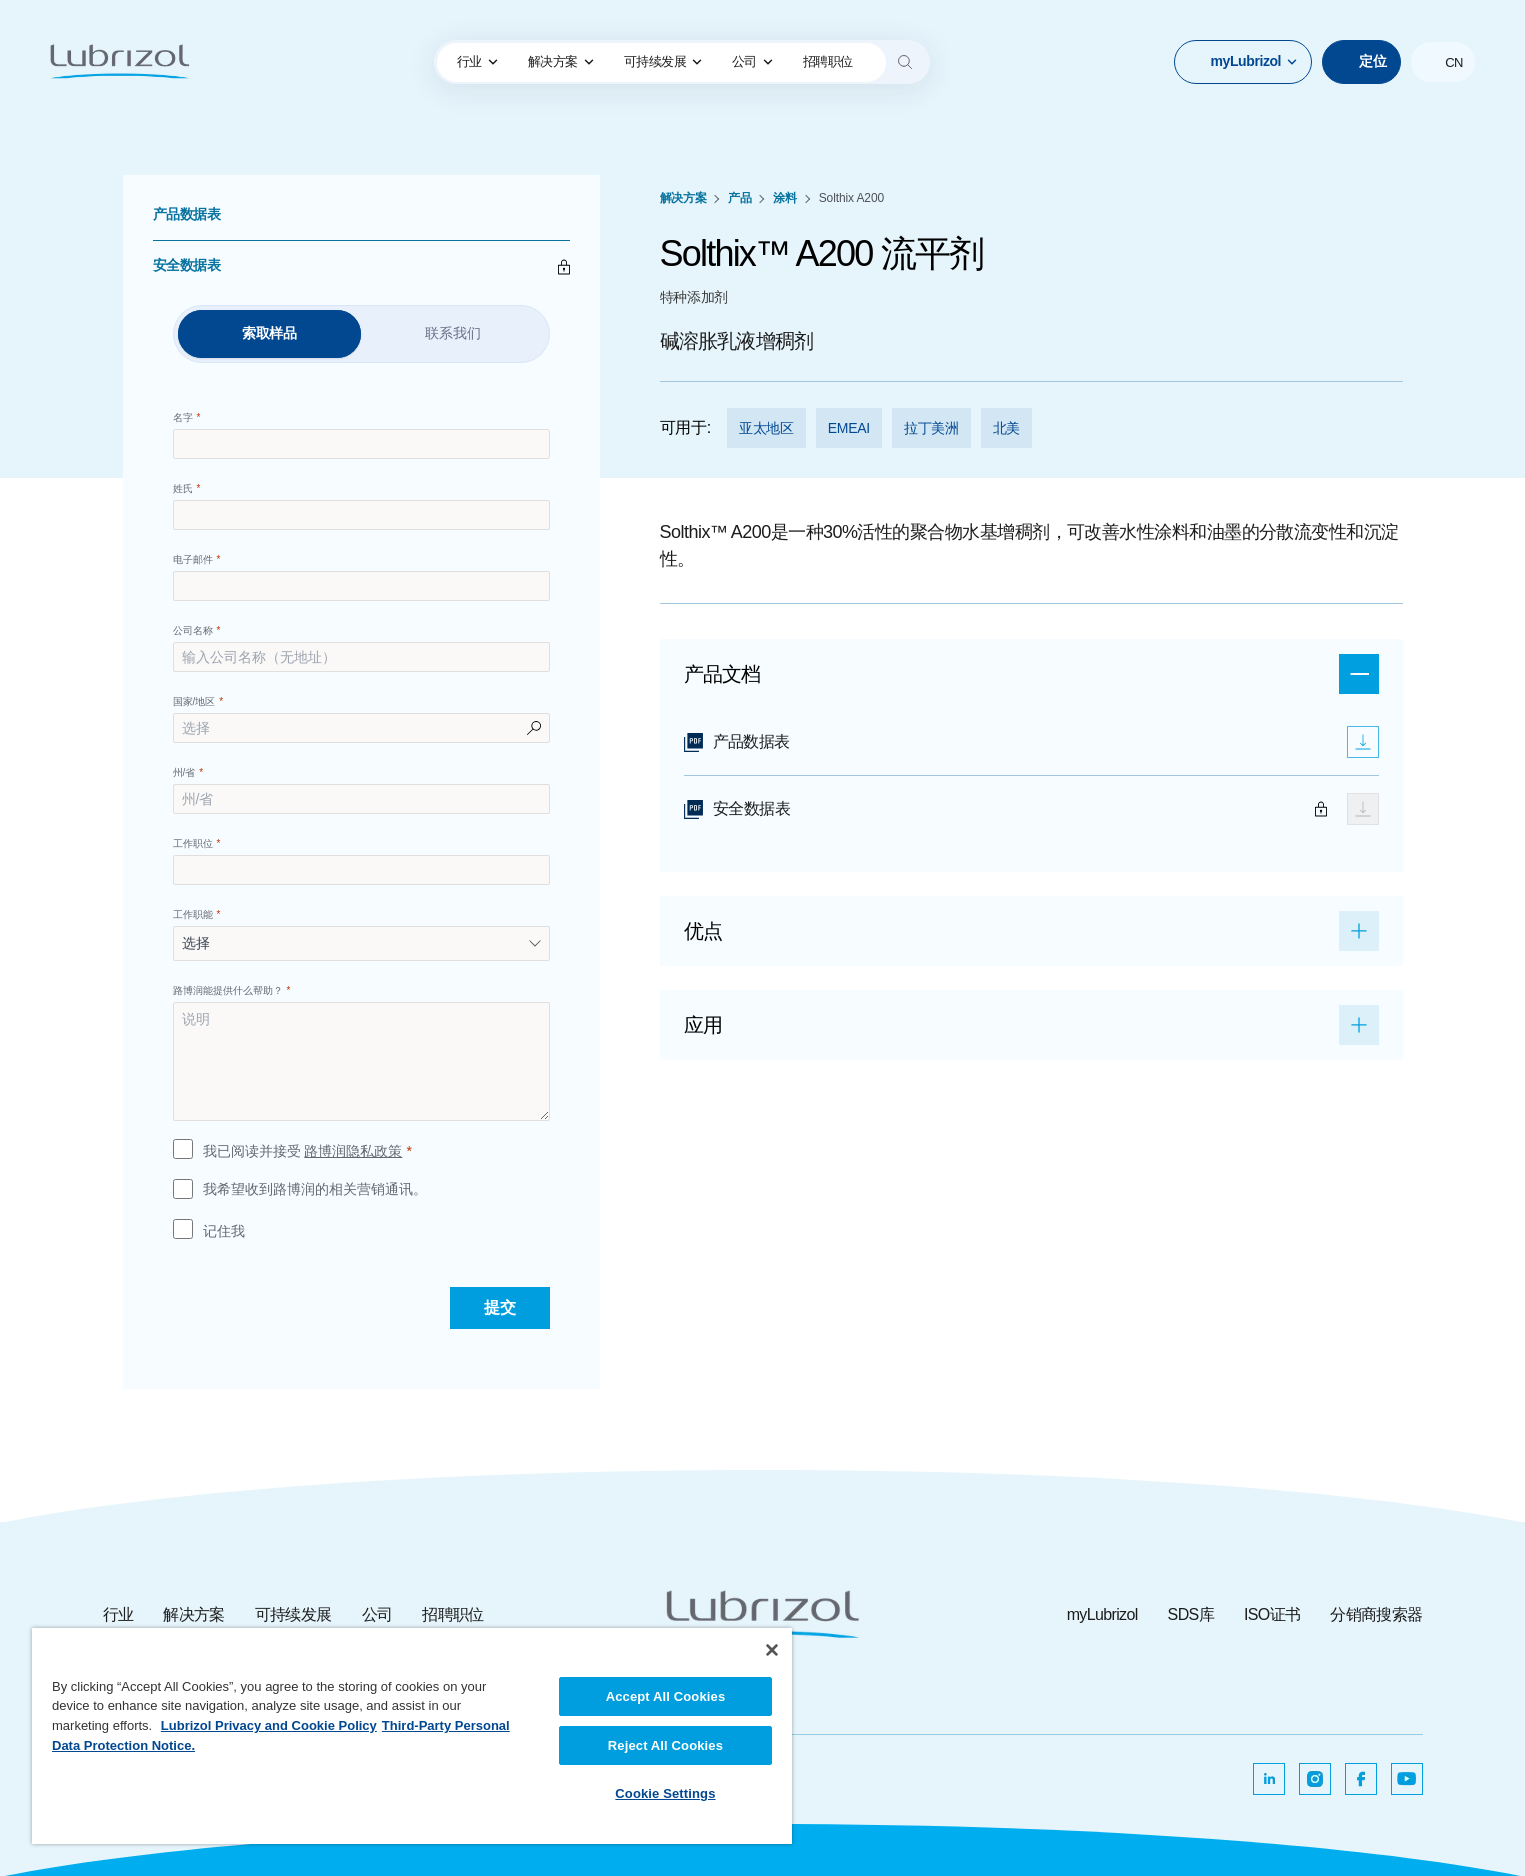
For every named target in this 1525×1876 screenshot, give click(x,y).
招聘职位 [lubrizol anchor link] (828, 61)
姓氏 (183, 488)
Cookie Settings (665, 1793)
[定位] (1361, 62)
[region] (412, 1736)
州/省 (184, 772)
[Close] (772, 1650)
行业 (477, 61)
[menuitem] (477, 62)
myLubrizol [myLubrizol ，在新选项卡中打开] (1102, 1614)
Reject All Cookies (665, 1745)
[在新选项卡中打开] (1269, 1779)
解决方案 (561, 61)
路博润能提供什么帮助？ (228, 990)
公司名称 (193, 630)
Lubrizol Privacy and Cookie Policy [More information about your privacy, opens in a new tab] (269, 1725)
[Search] (905, 62)
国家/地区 (194, 701)
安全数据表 (187, 265)
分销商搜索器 (1376, 1614)
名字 (183, 417)
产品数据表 (187, 214)
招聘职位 (452, 1614)
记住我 (224, 1231)
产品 (739, 198)
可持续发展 (663, 61)
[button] (1243, 62)
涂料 (784, 198)
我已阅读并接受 (303, 1152)
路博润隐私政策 (353, 1151)
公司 (752, 61)
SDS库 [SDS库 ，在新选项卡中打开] (1191, 1614)
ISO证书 (1272, 1614)
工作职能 (193, 914)
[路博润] (120, 62)
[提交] (500, 1308)
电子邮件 (193, 559)
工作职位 (193, 843)
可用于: (685, 427)
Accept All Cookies (666, 1696)
